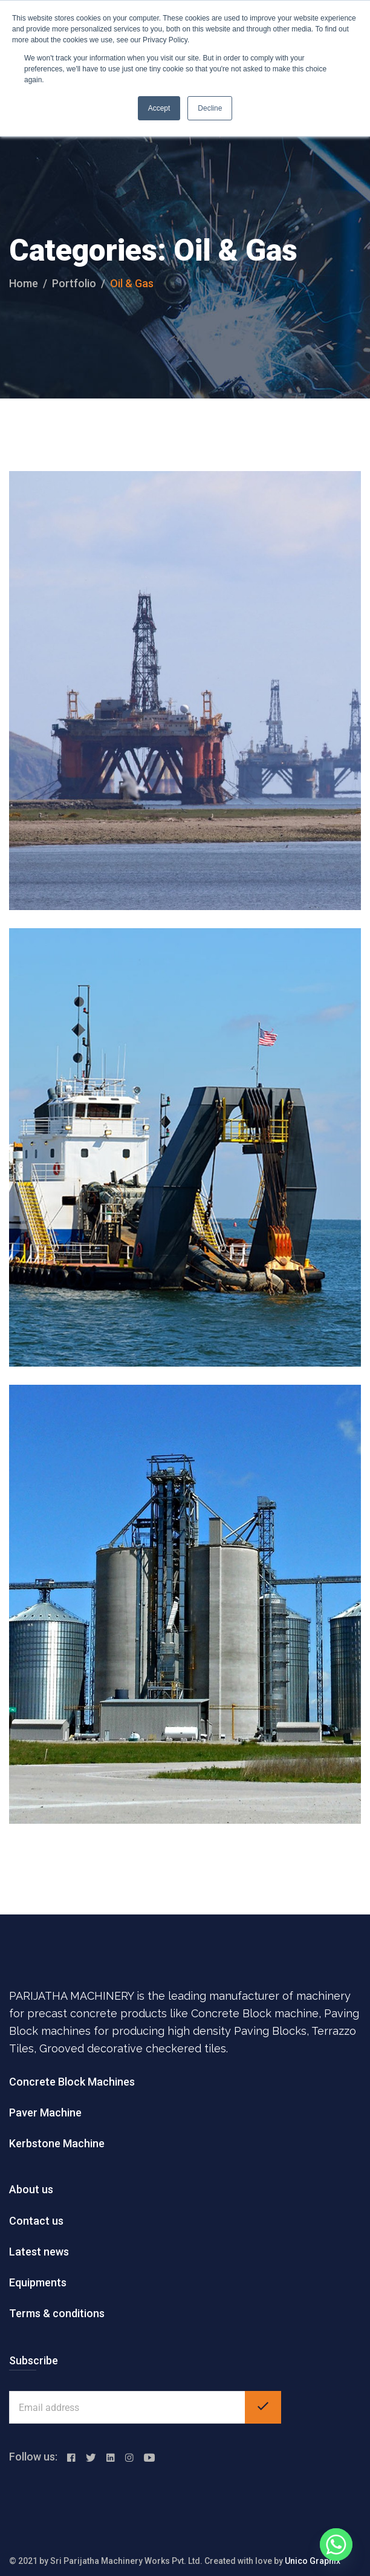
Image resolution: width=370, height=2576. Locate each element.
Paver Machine (45, 2112)
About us (31, 2189)
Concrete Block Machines (72, 2081)
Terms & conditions (57, 2313)
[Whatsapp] (336, 2544)
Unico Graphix (312, 2561)
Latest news (39, 2251)
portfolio (74, 283)
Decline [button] (210, 108)
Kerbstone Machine (57, 2143)
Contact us (36, 2220)
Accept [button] (159, 108)
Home (23, 283)
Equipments (38, 2282)
